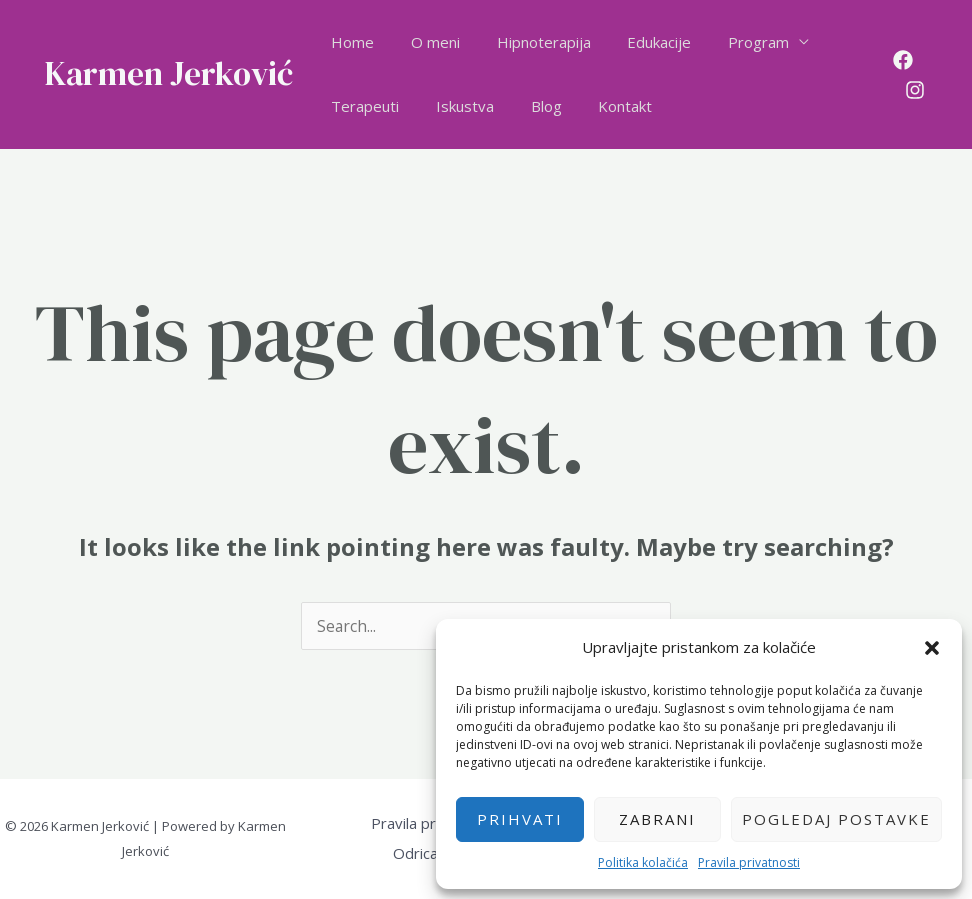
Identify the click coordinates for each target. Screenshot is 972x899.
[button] (932, 648)
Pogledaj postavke (836, 819)
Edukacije (636, 42)
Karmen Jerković (169, 73)
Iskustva (455, 106)
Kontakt (602, 106)
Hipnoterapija (527, 42)
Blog (529, 106)
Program (728, 42)
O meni (425, 42)
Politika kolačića (643, 862)
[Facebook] (900, 60)
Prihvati (520, 819)
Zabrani (657, 819)
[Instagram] (912, 90)
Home (349, 42)
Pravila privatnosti (749, 862)
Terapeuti (362, 106)
